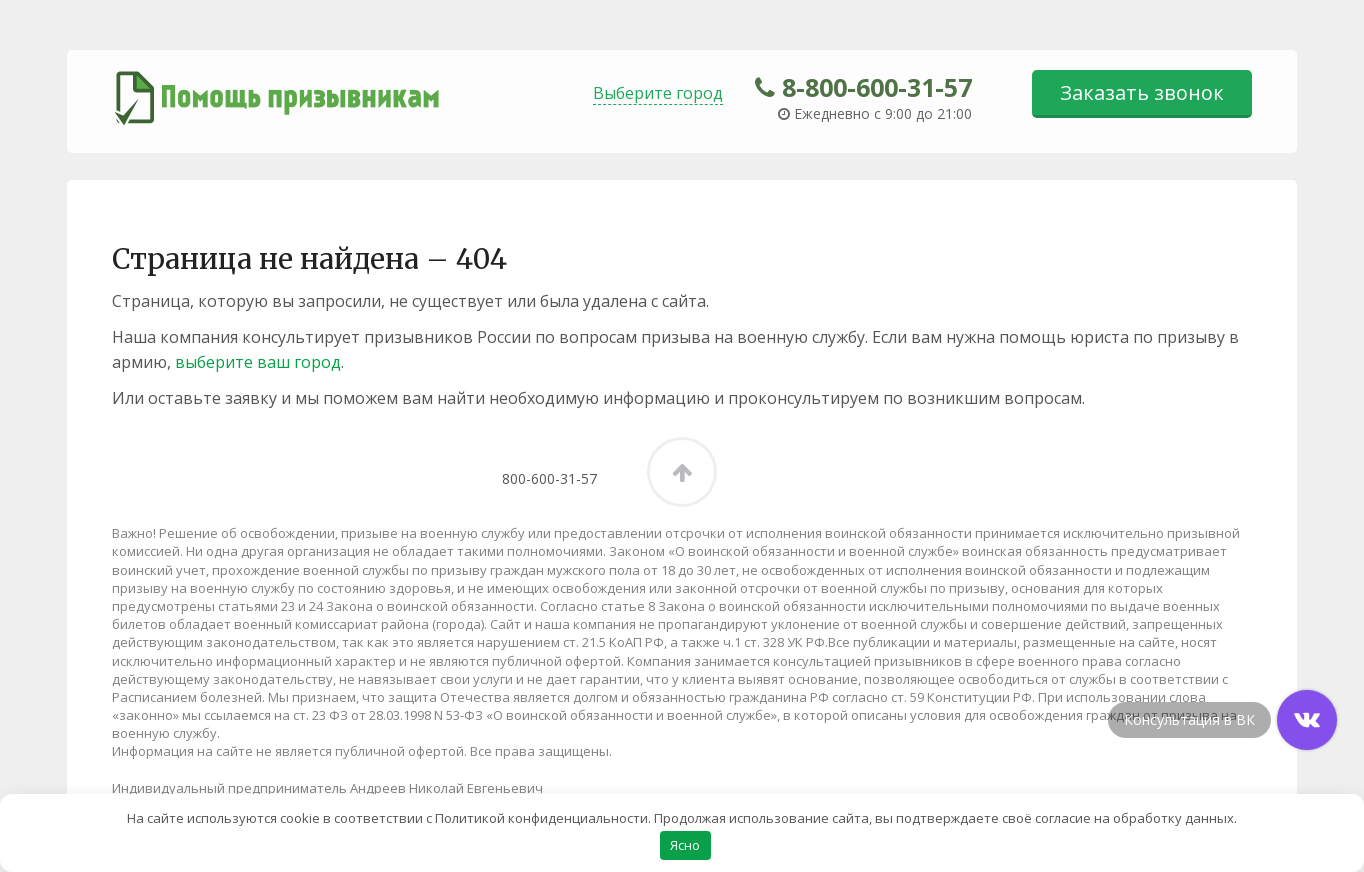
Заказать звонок (1142, 92)
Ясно (685, 844)
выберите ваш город (258, 362)
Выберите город (658, 93)
